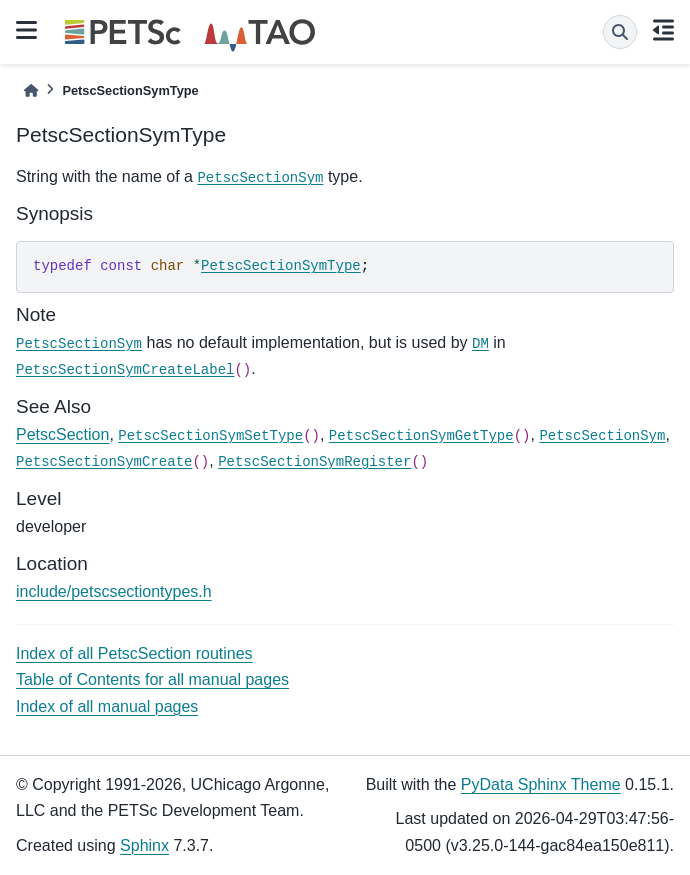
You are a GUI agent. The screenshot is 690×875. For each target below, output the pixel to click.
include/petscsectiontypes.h (114, 591)
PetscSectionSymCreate (104, 462)
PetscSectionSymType (281, 266)
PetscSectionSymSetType (210, 436)
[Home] (31, 90)
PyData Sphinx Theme (541, 784)
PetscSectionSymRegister (314, 462)
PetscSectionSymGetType (421, 436)
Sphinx (144, 845)
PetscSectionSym (260, 178)
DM (480, 344)
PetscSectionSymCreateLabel (125, 370)
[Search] (620, 32)
